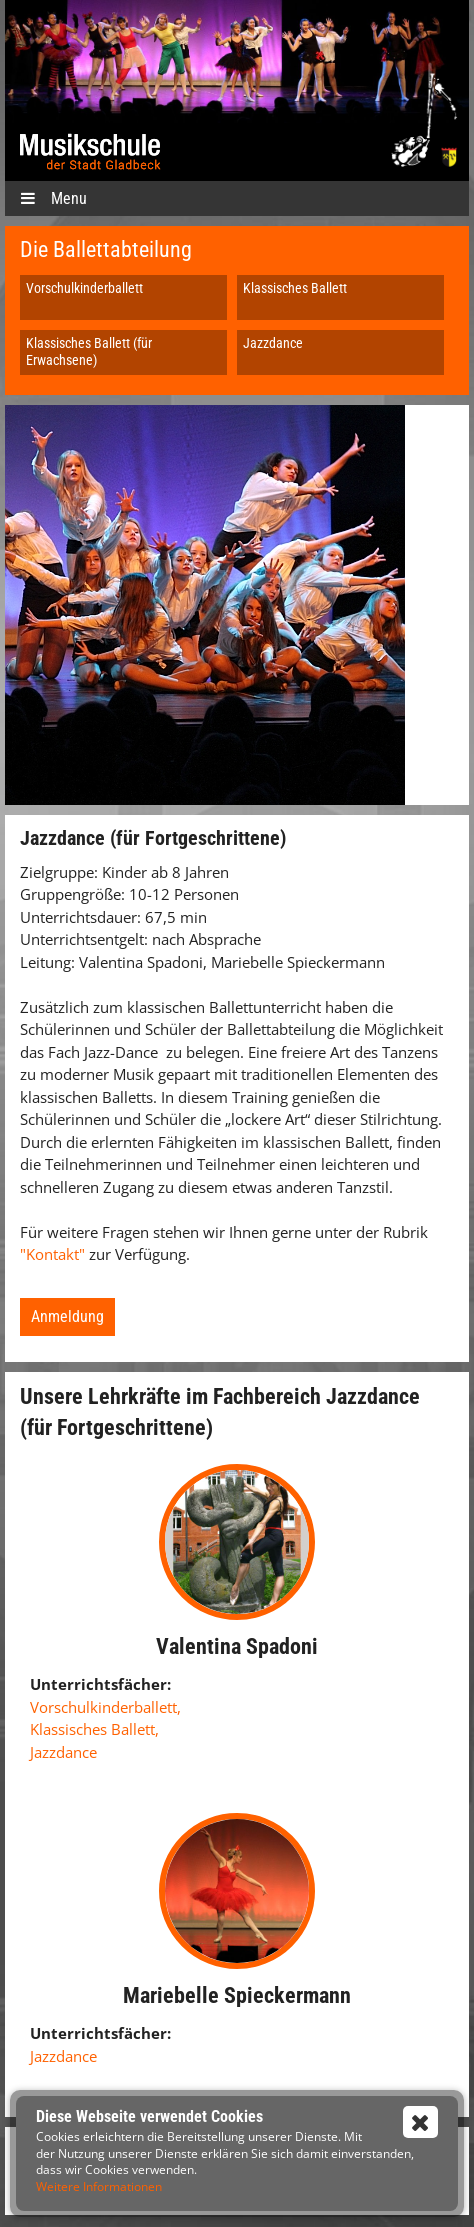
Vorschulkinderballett (84, 288)
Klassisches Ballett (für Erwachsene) (89, 351)
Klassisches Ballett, (94, 1729)
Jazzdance (273, 343)
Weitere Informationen (99, 2186)
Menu (53, 198)
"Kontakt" (54, 1254)
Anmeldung (67, 1316)
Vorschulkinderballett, (105, 1707)
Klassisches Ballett (295, 288)
